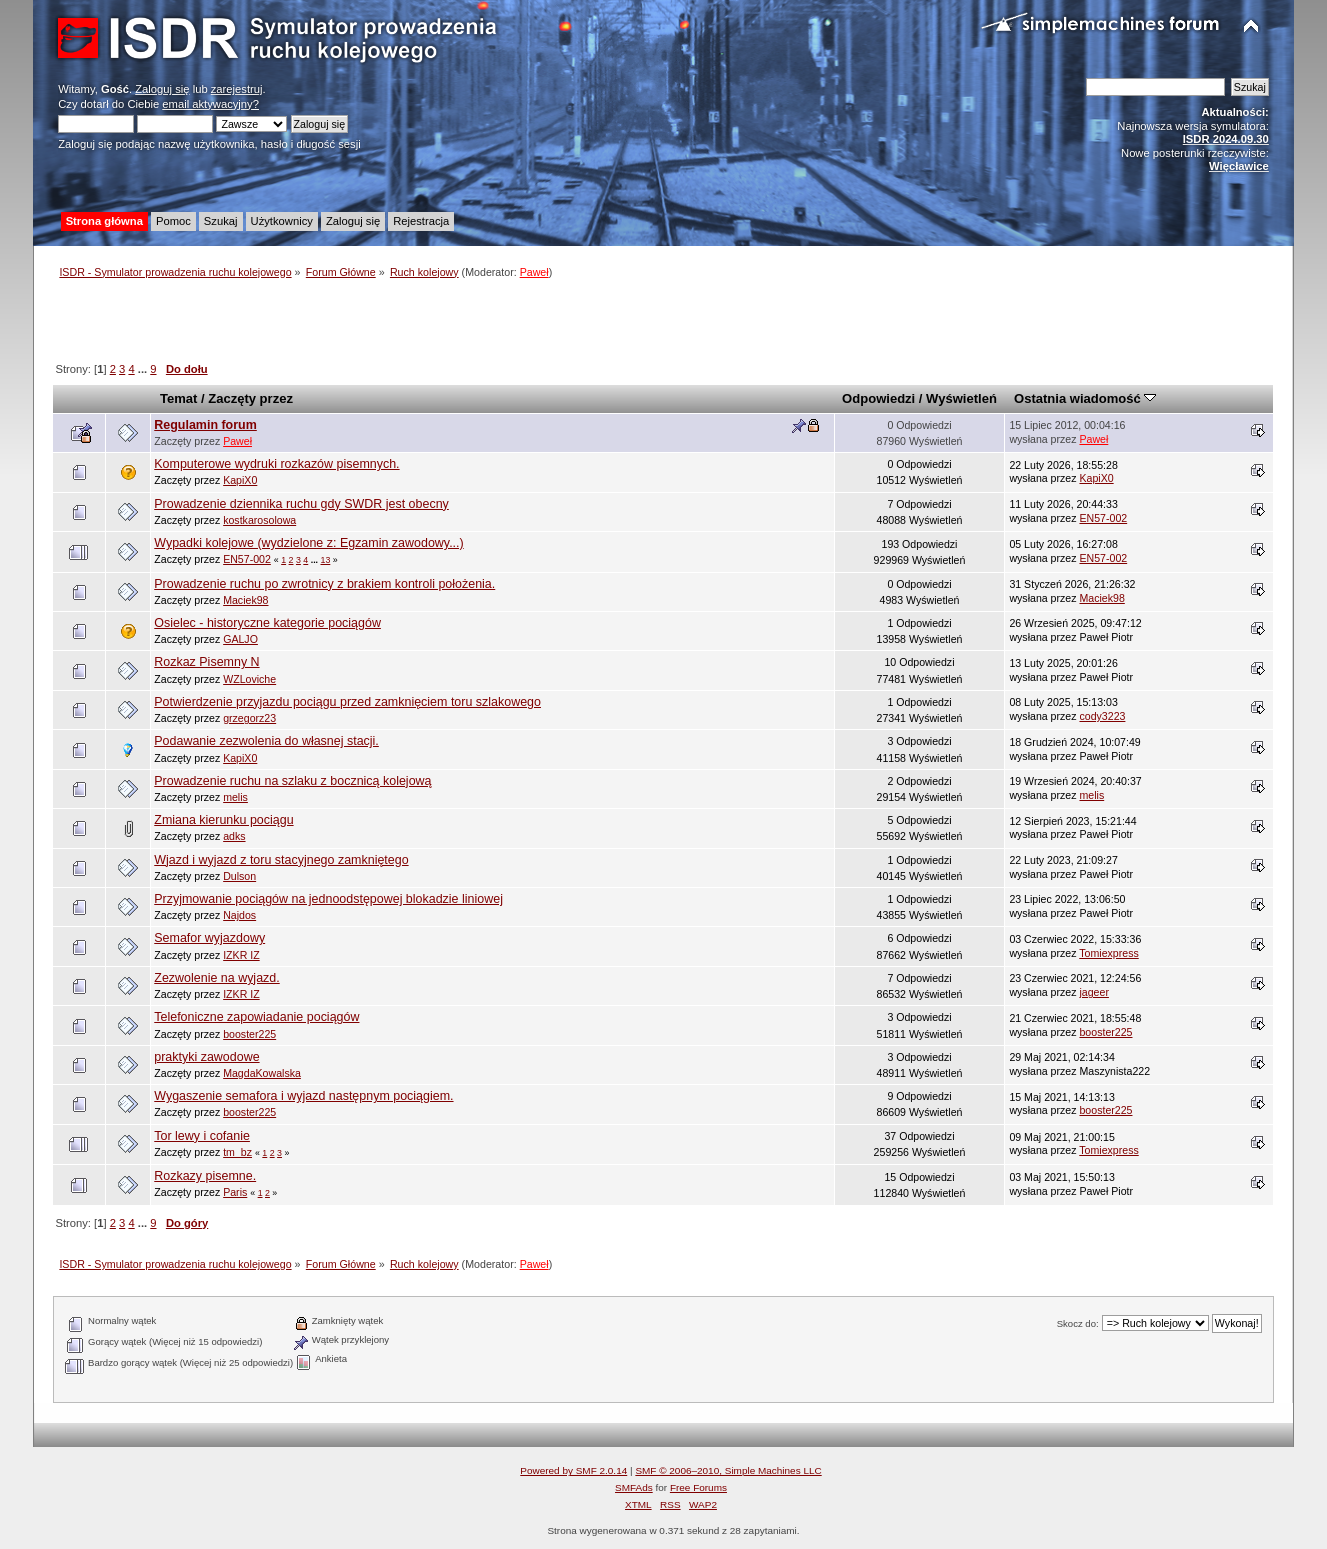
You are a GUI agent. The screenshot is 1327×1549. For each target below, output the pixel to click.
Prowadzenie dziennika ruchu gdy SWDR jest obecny (301, 504)
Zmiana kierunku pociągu (223, 820)
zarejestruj (237, 89)
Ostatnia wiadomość (1085, 398)
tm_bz (237, 1152)
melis (235, 797)
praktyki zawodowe (206, 1057)
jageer (1093, 992)
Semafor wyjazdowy (209, 938)
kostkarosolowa (259, 520)
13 (326, 560)
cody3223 (1102, 716)
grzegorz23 (249, 718)
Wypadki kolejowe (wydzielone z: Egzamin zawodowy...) (308, 543)
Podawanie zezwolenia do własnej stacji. (266, 741)
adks (234, 836)
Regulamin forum (205, 425)
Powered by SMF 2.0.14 (573, 1470)
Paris (235, 1192)
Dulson (239, 876)
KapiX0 (240, 480)
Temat (178, 398)
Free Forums (698, 1487)
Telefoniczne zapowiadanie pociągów (256, 1017)
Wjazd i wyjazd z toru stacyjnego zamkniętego (281, 860)
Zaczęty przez (250, 398)
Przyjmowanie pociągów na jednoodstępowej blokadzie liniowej (328, 899)
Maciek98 (245, 600)
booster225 (249, 1034)
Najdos (239, 915)
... (144, 369)
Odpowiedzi (878, 398)
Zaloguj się (162, 89)
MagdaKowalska (262, 1073)
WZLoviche (249, 679)
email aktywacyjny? (210, 104)
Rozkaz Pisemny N (206, 662)
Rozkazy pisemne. (205, 1176)
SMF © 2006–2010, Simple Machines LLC (728, 1470)
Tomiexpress (1108, 953)
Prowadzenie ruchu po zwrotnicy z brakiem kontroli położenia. (324, 584)
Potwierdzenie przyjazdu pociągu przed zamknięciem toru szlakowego (347, 702)
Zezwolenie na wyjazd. (216, 978)
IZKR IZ (241, 955)
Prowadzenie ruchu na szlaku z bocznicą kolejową (292, 781)
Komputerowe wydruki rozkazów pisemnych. (276, 464)
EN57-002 (1103, 518)
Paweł (534, 272)
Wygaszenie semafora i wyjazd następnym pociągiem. (303, 1096)
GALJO (240, 639)
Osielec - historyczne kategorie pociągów (267, 623)
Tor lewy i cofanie (202, 1136)
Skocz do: (1078, 1323)
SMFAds (634, 1487)
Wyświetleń (961, 398)
